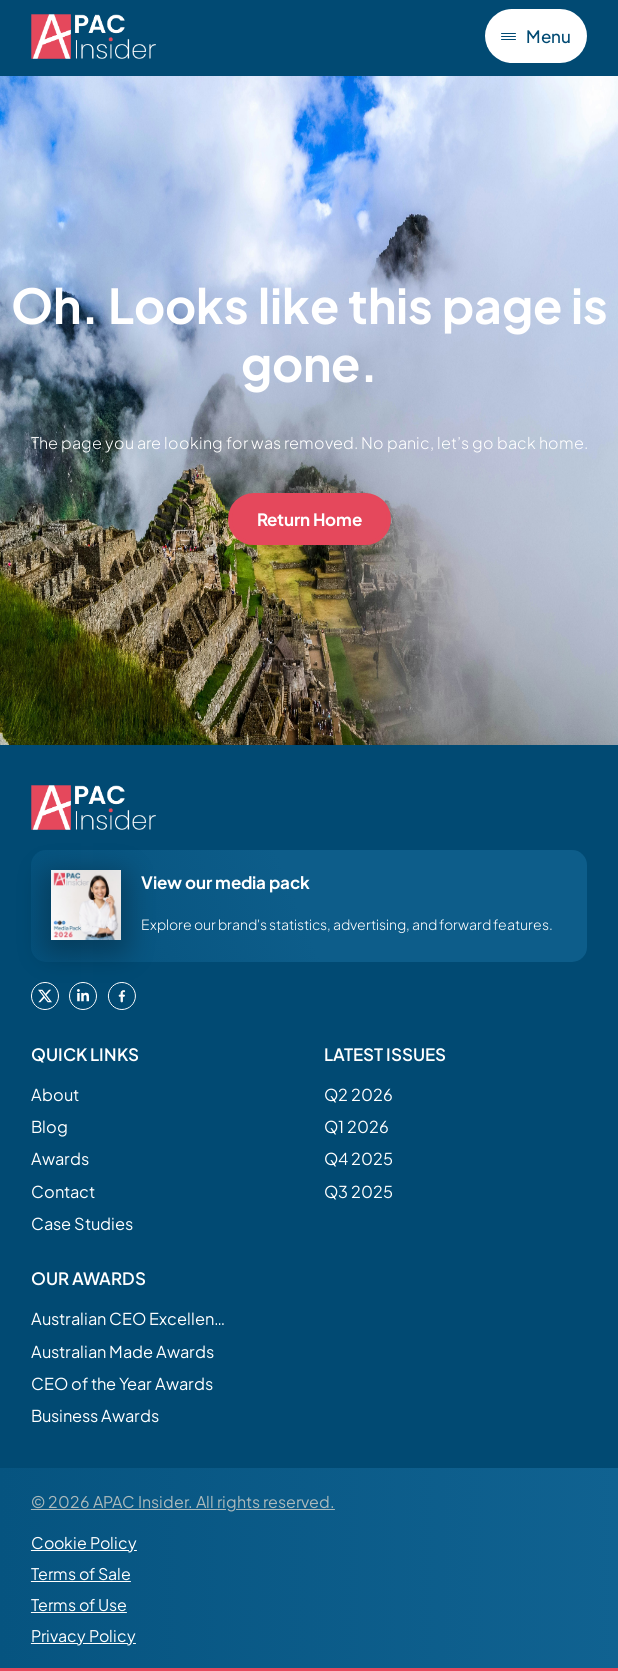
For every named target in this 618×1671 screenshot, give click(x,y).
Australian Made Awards (122, 1351)
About (55, 1094)
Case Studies (82, 1223)
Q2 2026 (358, 1094)
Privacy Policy (83, 1635)
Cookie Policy (84, 1542)
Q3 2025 (358, 1191)
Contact (63, 1191)
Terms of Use (79, 1604)
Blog (49, 1126)
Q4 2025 (358, 1158)
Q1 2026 (356, 1126)
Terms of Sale (81, 1573)
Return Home (309, 519)
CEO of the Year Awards (122, 1383)
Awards (60, 1158)
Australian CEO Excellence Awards (131, 1318)
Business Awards (95, 1415)
